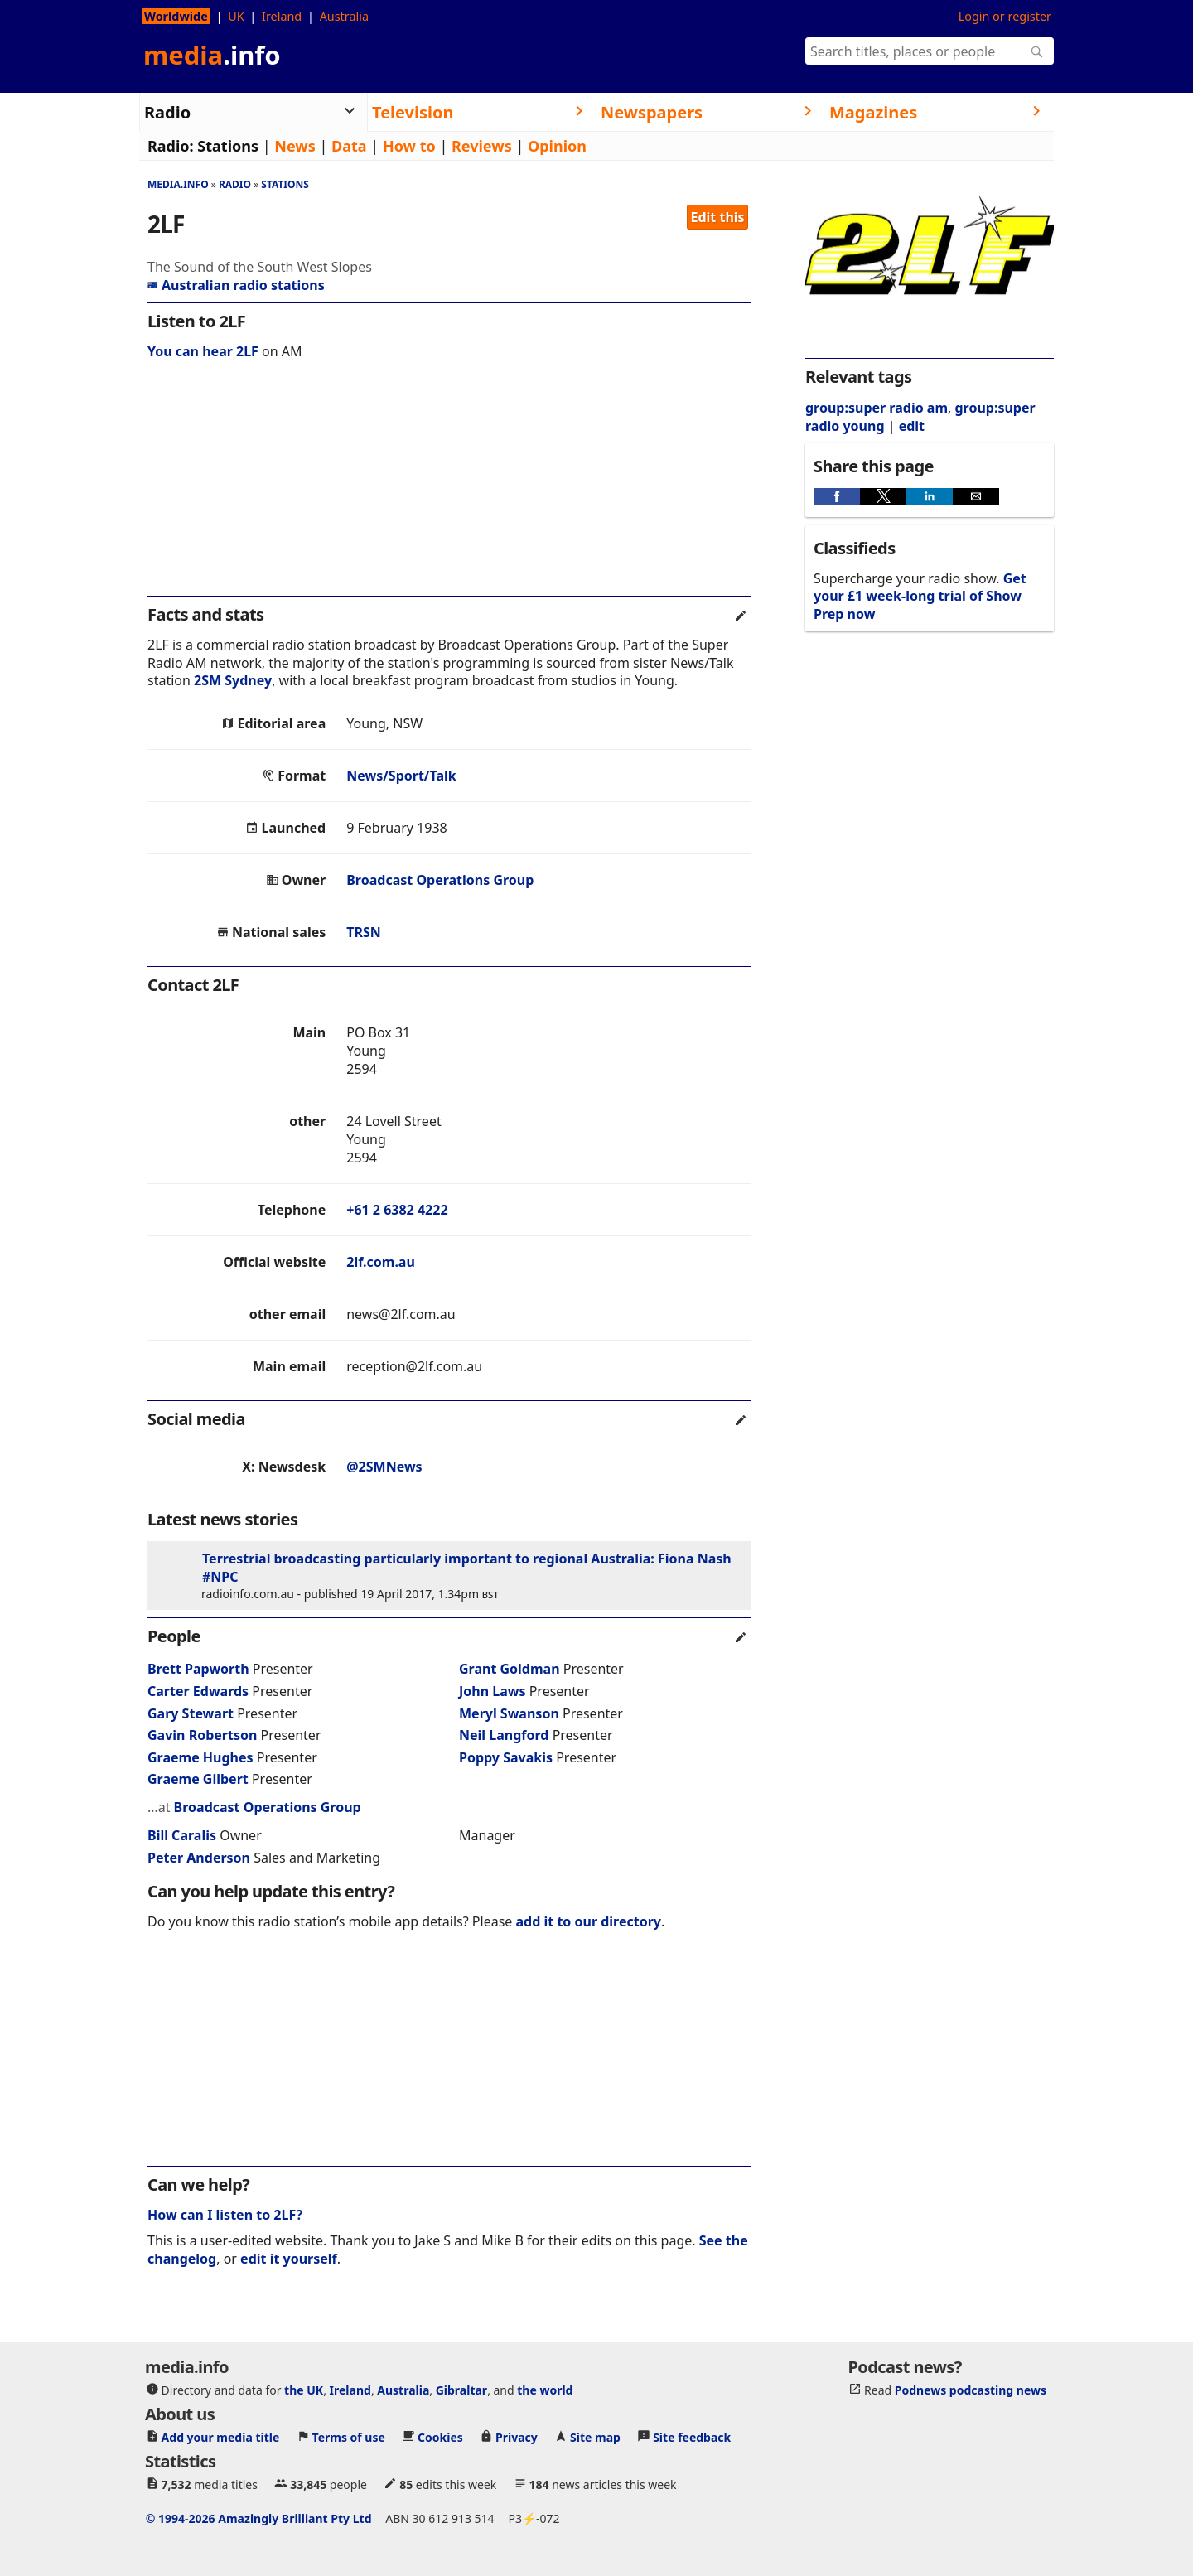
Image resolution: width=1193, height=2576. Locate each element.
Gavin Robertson (202, 1735)
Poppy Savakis (506, 1757)
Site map (595, 2437)
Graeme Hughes (200, 1757)
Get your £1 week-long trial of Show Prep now (920, 596)
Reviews (482, 146)
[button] (837, 496)
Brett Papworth (198, 1669)
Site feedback (692, 2437)
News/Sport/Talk (401, 775)
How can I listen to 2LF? (224, 2215)
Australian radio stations (236, 285)
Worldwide (176, 16)
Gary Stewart (190, 1713)
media (212, 54)
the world (544, 2390)
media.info (178, 184)
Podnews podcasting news (970, 2390)
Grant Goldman (509, 1669)
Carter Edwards (198, 1691)
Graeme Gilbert (198, 1779)
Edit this (718, 217)
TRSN (363, 932)
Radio (235, 184)
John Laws (492, 1691)
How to (409, 146)
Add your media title (221, 2437)
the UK (303, 2390)
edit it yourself (288, 2259)
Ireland (282, 16)
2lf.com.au (380, 1262)
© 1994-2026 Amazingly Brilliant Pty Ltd (259, 2518)
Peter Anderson (198, 1858)
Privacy (516, 2437)
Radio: (170, 146)
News (294, 146)
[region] (449, 488)
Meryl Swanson (509, 1713)
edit (912, 426)
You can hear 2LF (202, 351)
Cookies (440, 2437)
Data (349, 146)
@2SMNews (384, 1466)
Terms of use (348, 2437)
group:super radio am (876, 408)
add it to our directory (588, 1921)
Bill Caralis (181, 1835)
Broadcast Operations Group (440, 880)
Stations (227, 146)
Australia (344, 16)
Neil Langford (503, 1735)
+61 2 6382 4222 (396, 1210)
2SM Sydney (233, 680)
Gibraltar (461, 2390)
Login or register (1005, 16)
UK (236, 16)
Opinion (557, 146)
